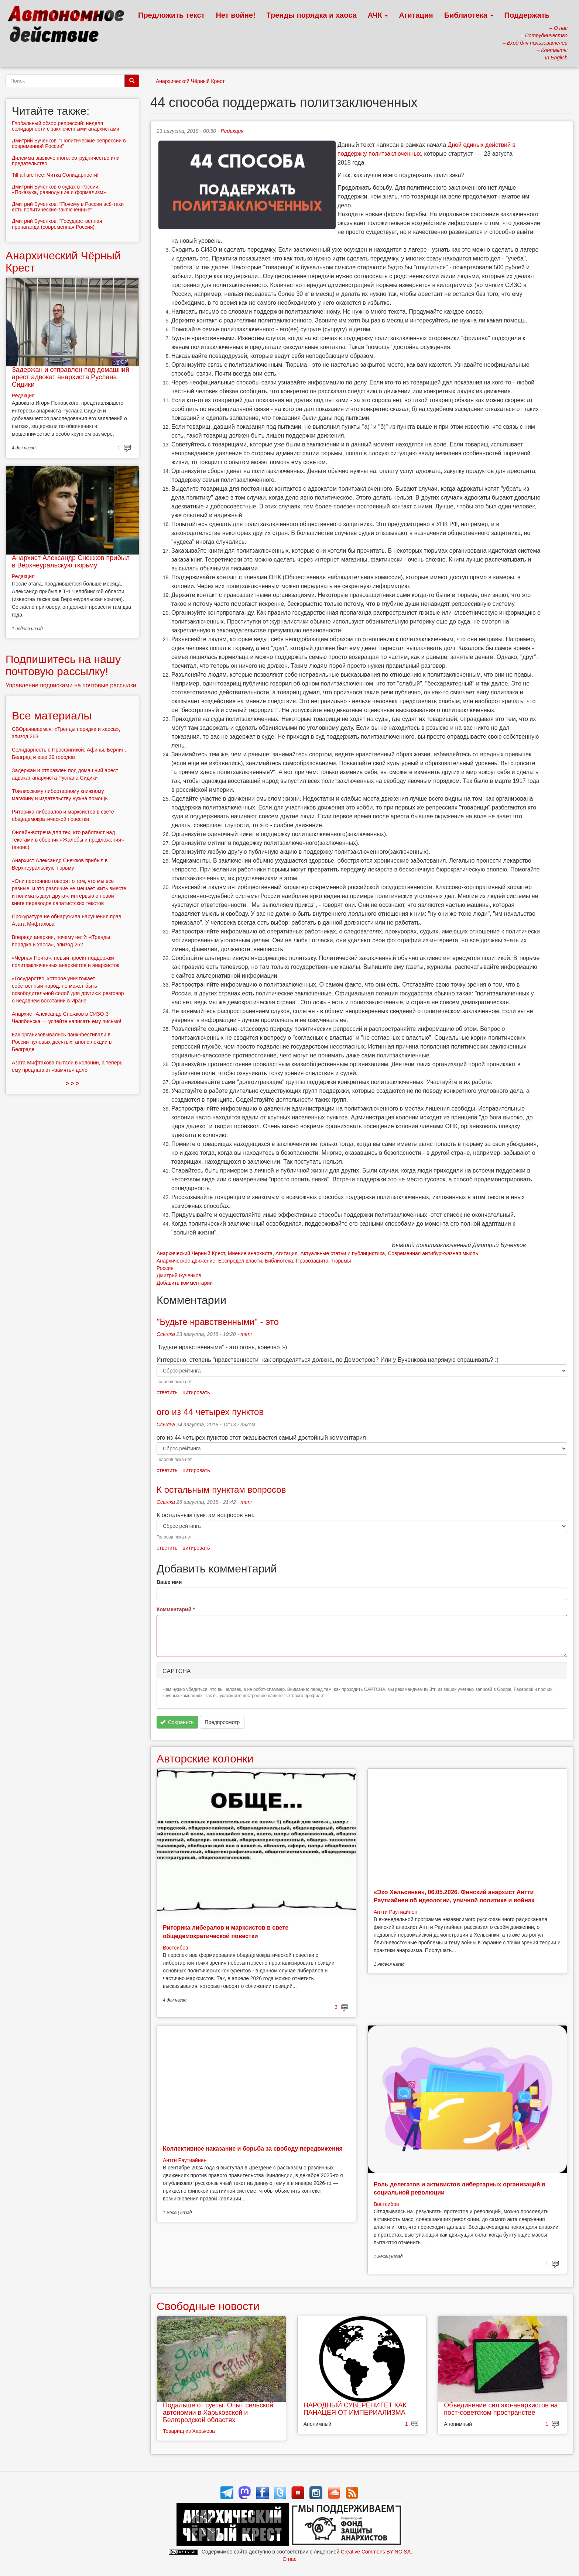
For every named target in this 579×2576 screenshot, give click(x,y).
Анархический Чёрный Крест (190, 81)
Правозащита (312, 1261)
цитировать (196, 1392)
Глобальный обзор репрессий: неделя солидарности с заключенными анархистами (65, 126)
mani (245, 1334)
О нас (289, 2559)
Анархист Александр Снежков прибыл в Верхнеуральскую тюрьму (71, 561)
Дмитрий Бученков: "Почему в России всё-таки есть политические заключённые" (68, 207)
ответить (167, 1392)
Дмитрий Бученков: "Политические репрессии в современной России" (69, 143)
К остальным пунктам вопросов (221, 1490)
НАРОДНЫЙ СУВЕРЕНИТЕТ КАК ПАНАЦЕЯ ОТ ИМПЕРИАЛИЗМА (355, 2408)
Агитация (416, 15)
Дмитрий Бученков (179, 1275)
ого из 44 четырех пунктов (210, 1412)
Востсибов (175, 1948)
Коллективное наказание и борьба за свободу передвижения (253, 2148)
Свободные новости (208, 2306)
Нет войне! (236, 15)
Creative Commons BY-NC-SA (376, 2552)
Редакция (232, 131)
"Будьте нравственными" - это (218, 1322)
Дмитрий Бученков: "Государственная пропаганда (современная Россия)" (57, 223)
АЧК (378, 15)
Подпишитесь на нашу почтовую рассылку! (63, 665)
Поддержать (526, 15)
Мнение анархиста (250, 1253)
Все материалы (52, 715)
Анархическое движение (186, 1261)
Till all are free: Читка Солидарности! (55, 175)
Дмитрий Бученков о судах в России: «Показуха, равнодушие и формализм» (59, 189)
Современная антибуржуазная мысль (433, 1253)
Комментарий (176, 1609)
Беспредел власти (240, 1261)
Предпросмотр (222, 1722)
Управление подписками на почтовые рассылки (71, 685)
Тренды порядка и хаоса (312, 15)
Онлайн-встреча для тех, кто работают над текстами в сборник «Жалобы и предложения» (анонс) (68, 839)
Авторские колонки (205, 1759)
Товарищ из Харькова (189, 2431)
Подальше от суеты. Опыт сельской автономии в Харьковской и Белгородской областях (218, 2412)
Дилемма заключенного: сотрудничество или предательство (66, 160)
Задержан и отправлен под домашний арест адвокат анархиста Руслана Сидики (70, 377)
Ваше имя (169, 1582)
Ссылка (166, 1334)
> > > (72, 1083)
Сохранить (177, 1722)
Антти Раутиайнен (395, 1912)
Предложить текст (171, 15)
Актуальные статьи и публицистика (342, 1253)
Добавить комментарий (185, 1283)
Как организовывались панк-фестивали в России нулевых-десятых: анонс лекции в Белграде (62, 1042)
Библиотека (468, 15)
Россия (165, 1268)
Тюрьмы (341, 1261)
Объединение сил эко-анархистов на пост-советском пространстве (501, 2408)
